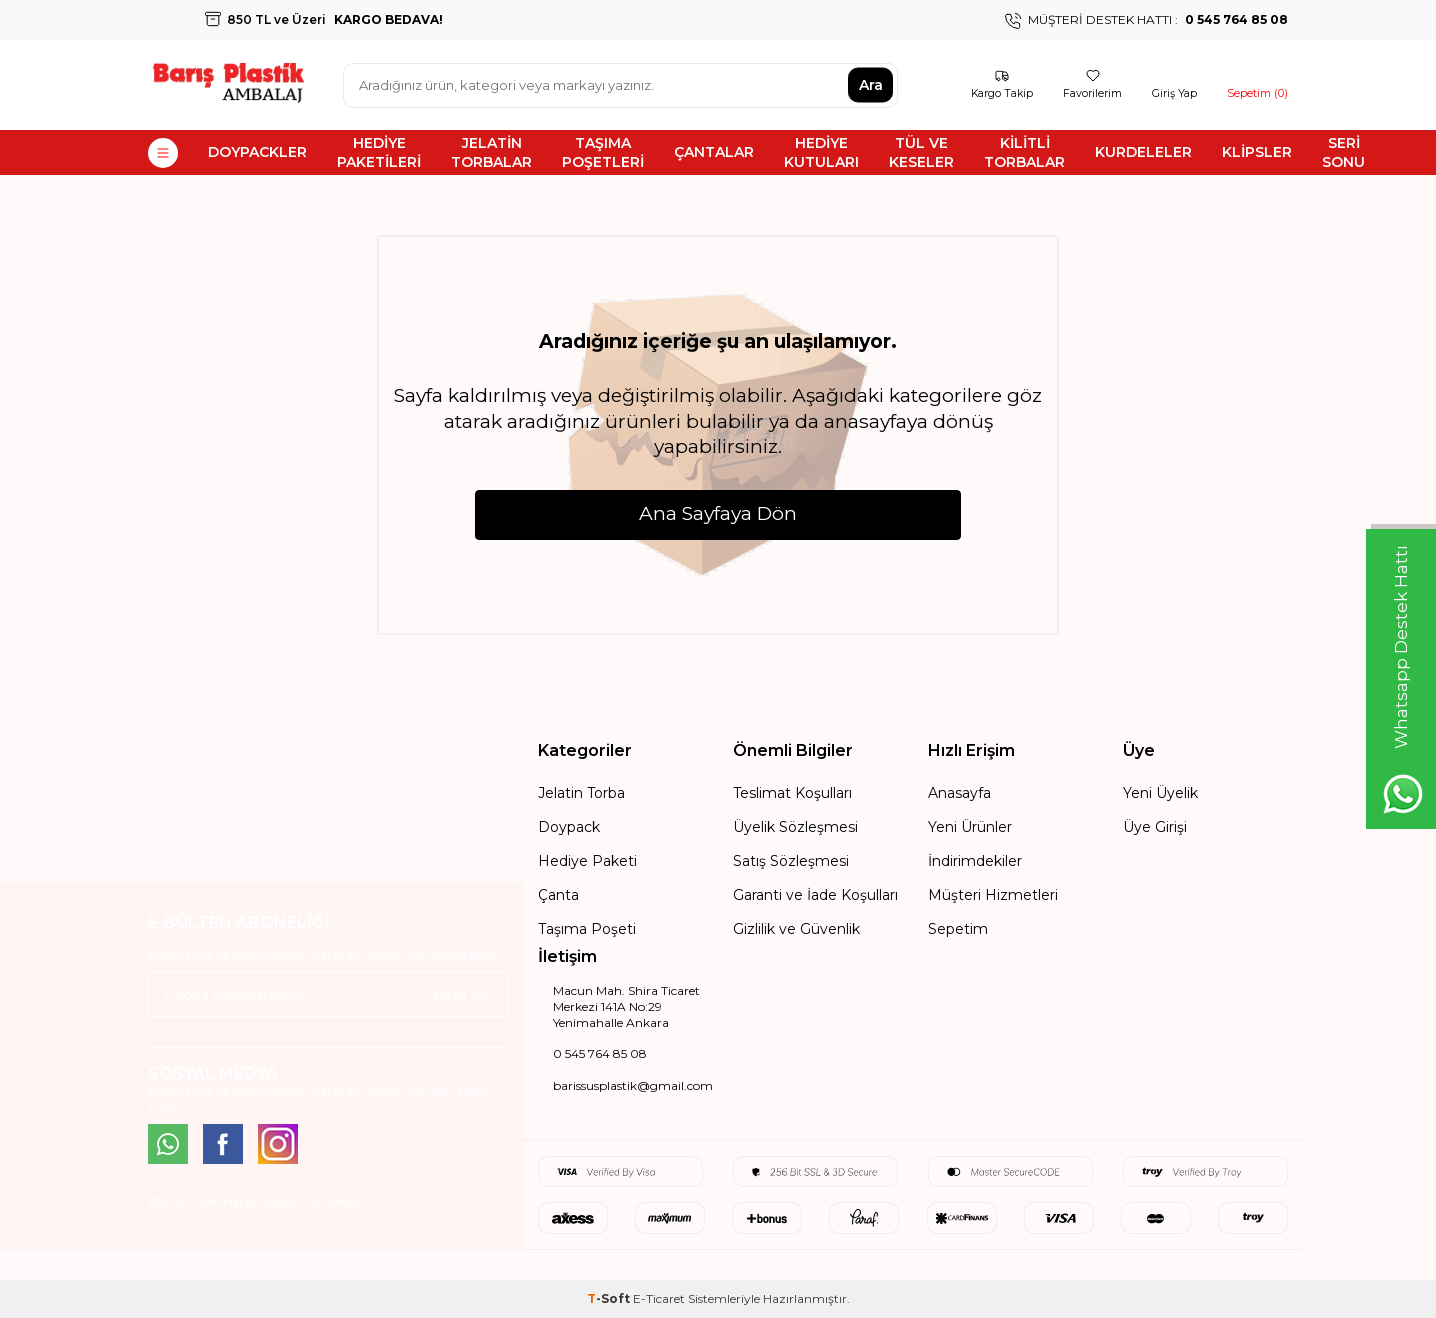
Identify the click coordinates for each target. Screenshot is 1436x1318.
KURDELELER (1143, 152)
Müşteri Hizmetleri (993, 895)
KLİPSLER (1257, 152)
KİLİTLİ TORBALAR (1024, 152)
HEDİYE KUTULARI (821, 152)
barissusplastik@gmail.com (633, 1085)
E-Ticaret (659, 1298)
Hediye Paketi (587, 861)
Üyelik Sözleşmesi (795, 827)
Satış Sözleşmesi (791, 861)
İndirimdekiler (975, 861)
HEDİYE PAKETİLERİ (379, 152)
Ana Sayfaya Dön (718, 513)
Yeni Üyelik (1160, 793)
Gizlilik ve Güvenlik (796, 929)
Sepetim (958, 929)
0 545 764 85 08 (600, 1053)
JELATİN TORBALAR (491, 152)
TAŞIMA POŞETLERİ (603, 152)
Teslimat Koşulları (792, 793)
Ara (871, 85)
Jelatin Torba (581, 793)
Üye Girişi (1155, 827)
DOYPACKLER (257, 152)
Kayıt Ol (460, 994)
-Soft (610, 1298)
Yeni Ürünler (970, 827)
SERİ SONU (1343, 152)
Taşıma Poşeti (587, 929)
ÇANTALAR (714, 152)
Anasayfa (959, 793)
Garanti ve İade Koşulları (815, 895)
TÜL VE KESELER (921, 152)
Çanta (558, 895)
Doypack (569, 827)
